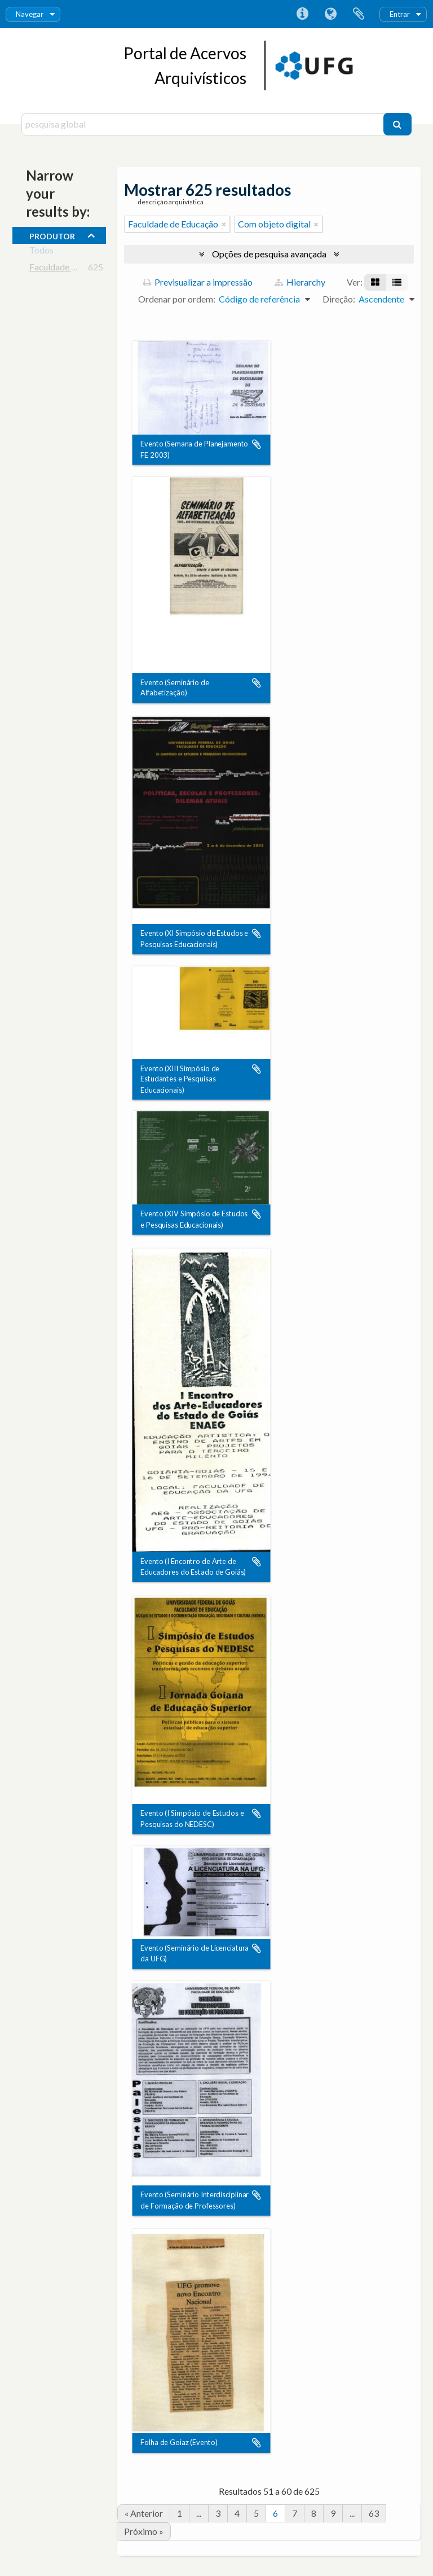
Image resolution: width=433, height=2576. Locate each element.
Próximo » (144, 2531)
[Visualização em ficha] (375, 282)
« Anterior (144, 2513)
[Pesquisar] (397, 124)
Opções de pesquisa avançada (269, 253)
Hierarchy (300, 282)
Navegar (29, 14)
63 (374, 2513)
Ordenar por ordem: (176, 298)
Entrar (400, 14)
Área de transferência (358, 14)
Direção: (338, 298)
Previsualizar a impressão (198, 282)
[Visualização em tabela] (397, 282)
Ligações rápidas (302, 14)
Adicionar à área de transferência (256, 444)
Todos (41, 252)
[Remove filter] (224, 224)
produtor (52, 235)
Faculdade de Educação (74, 269)
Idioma (330, 14)
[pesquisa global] (203, 124)
